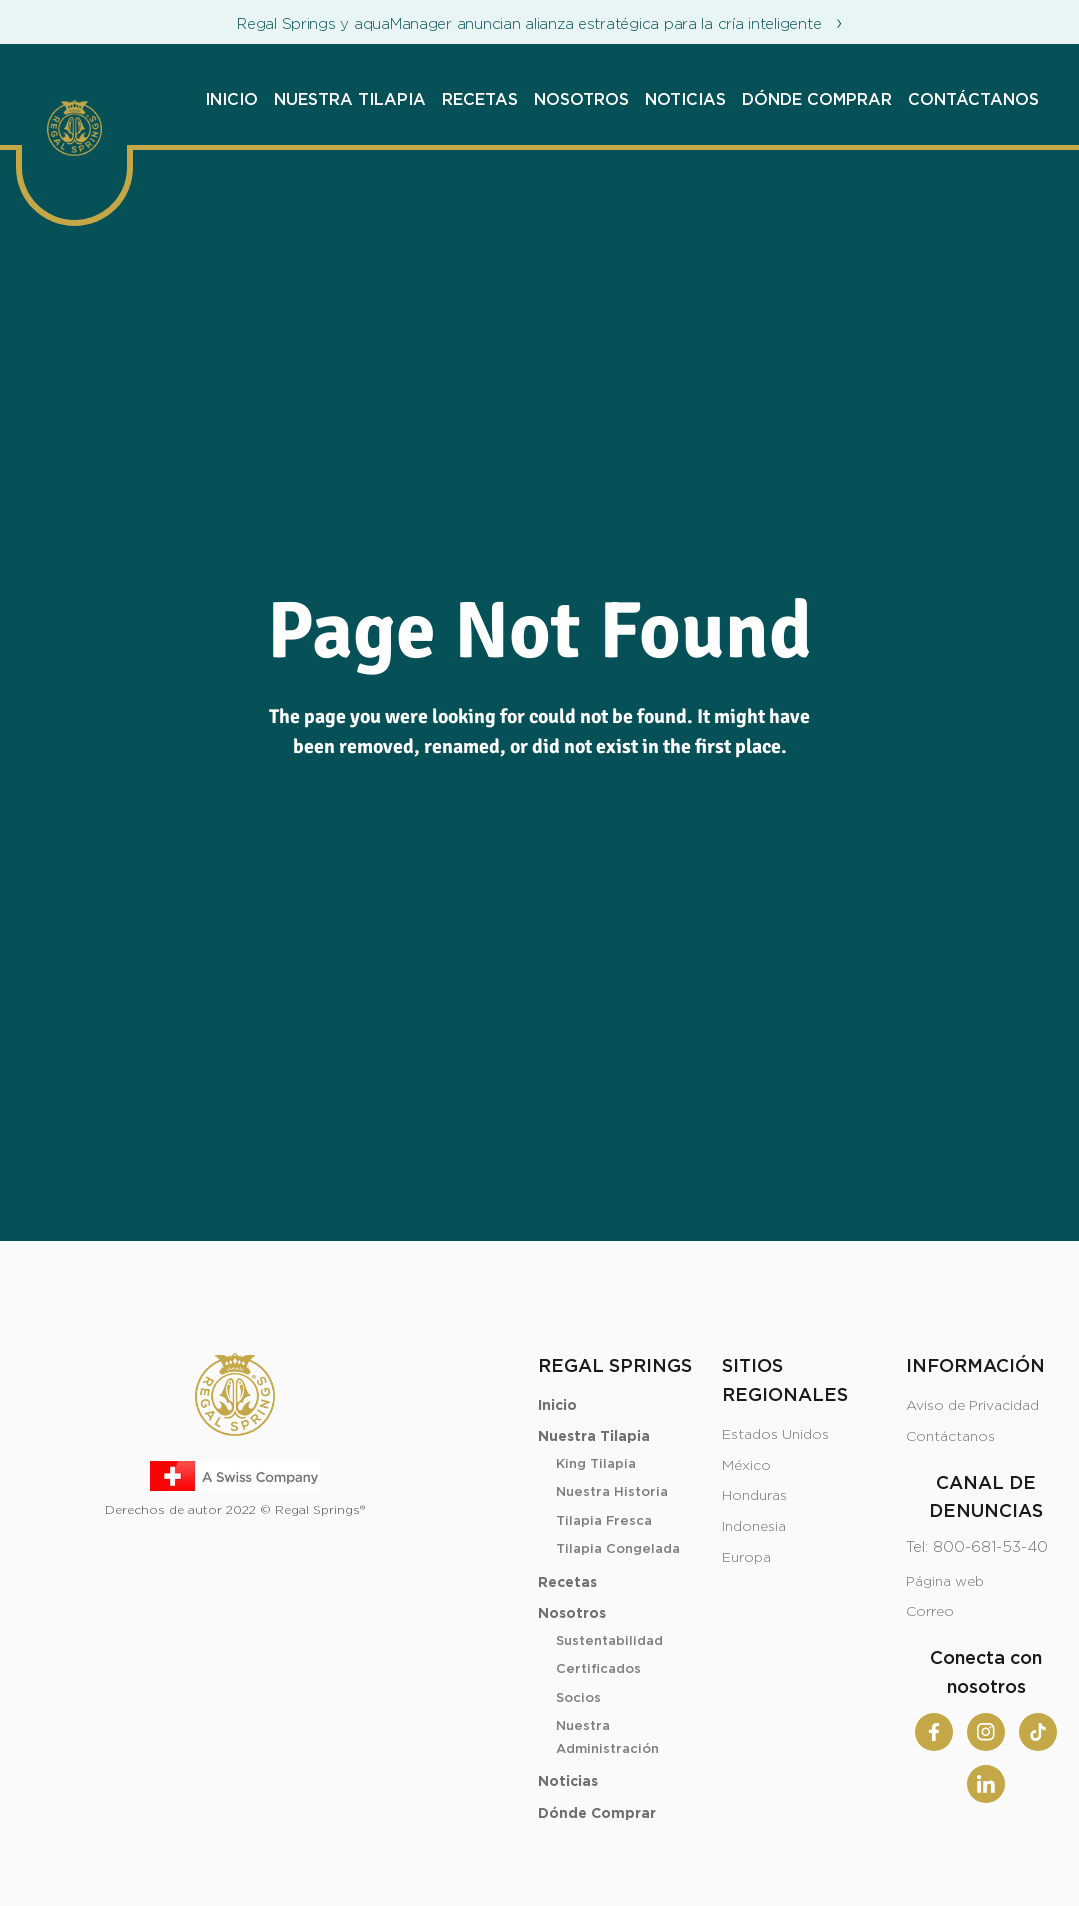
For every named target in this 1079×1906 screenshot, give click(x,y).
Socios (578, 1698)
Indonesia (754, 1527)
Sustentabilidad (609, 1641)
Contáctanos (973, 100)
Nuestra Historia (612, 1492)
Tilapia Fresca (604, 1521)
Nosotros (581, 100)
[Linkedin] (986, 1784)
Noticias (685, 100)
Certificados (598, 1669)
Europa (746, 1558)
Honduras (754, 1496)
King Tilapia (596, 1464)
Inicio (231, 100)
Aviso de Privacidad (972, 1406)
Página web (945, 1582)
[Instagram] (986, 1732)
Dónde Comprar (817, 100)
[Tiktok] (1038, 1732)
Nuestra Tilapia (350, 100)
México (746, 1466)
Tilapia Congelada (618, 1549)
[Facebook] (934, 1732)
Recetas (480, 100)
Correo (930, 1612)
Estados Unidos (775, 1435)
